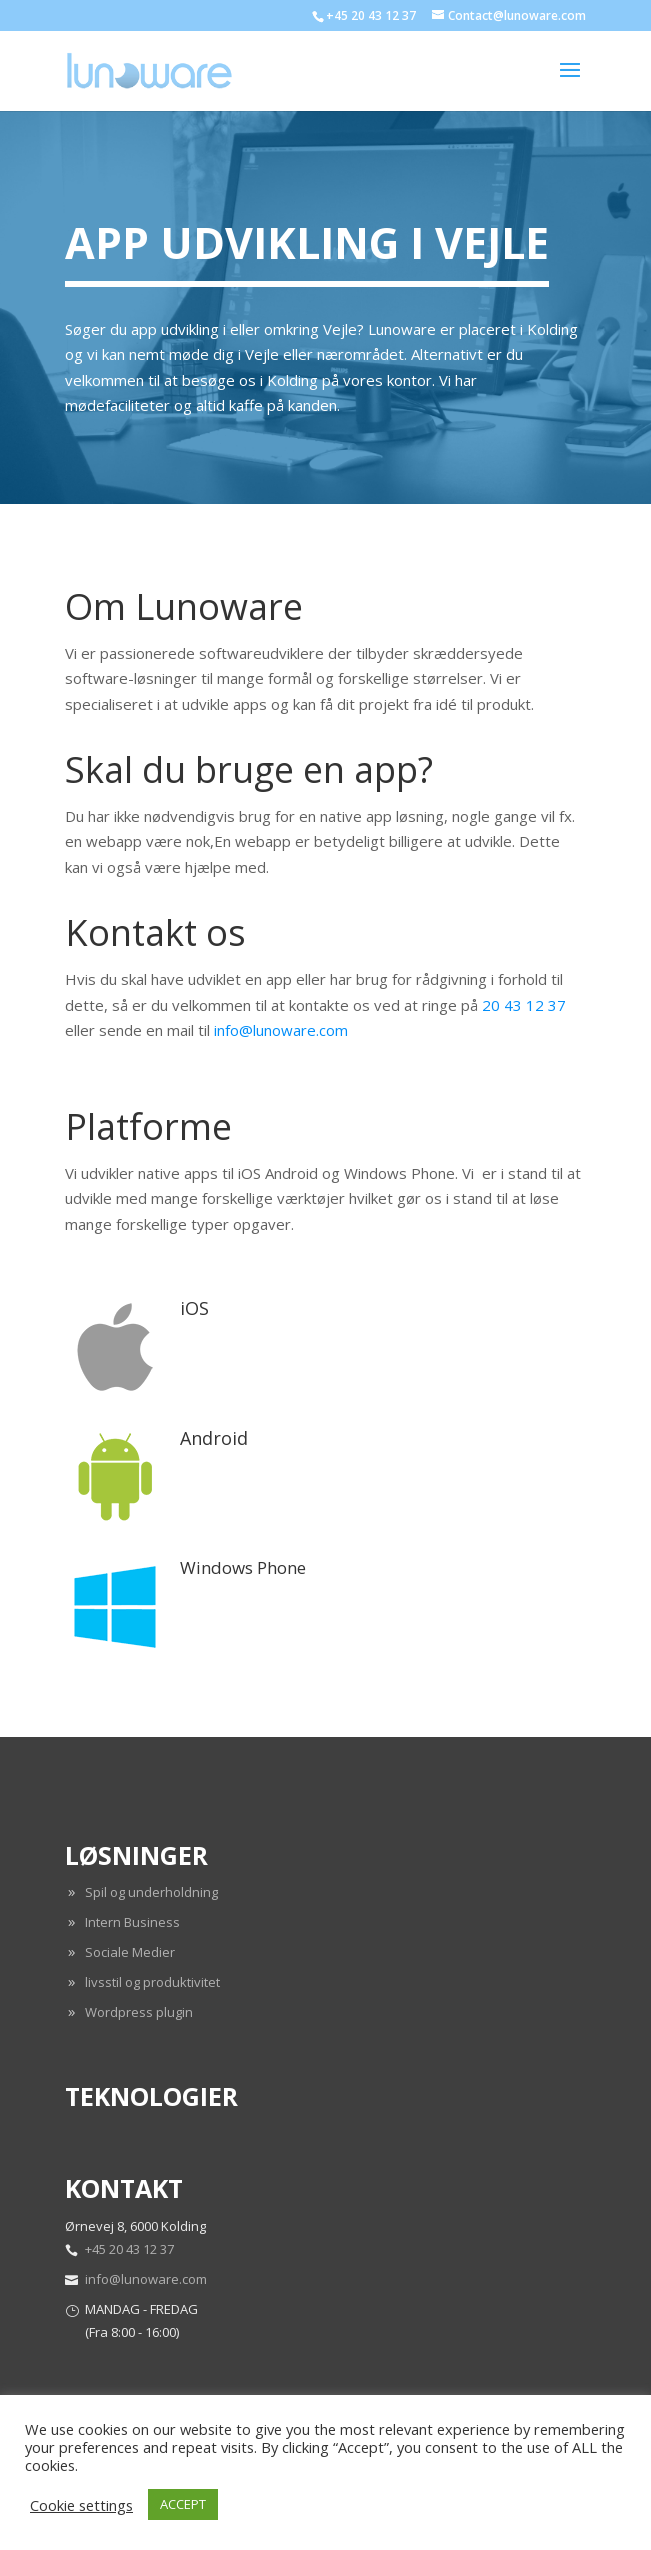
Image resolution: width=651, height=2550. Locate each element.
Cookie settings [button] (81, 2505)
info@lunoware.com (281, 1030)
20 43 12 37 (524, 1005)
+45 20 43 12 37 (129, 2249)
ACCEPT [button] (183, 2504)
